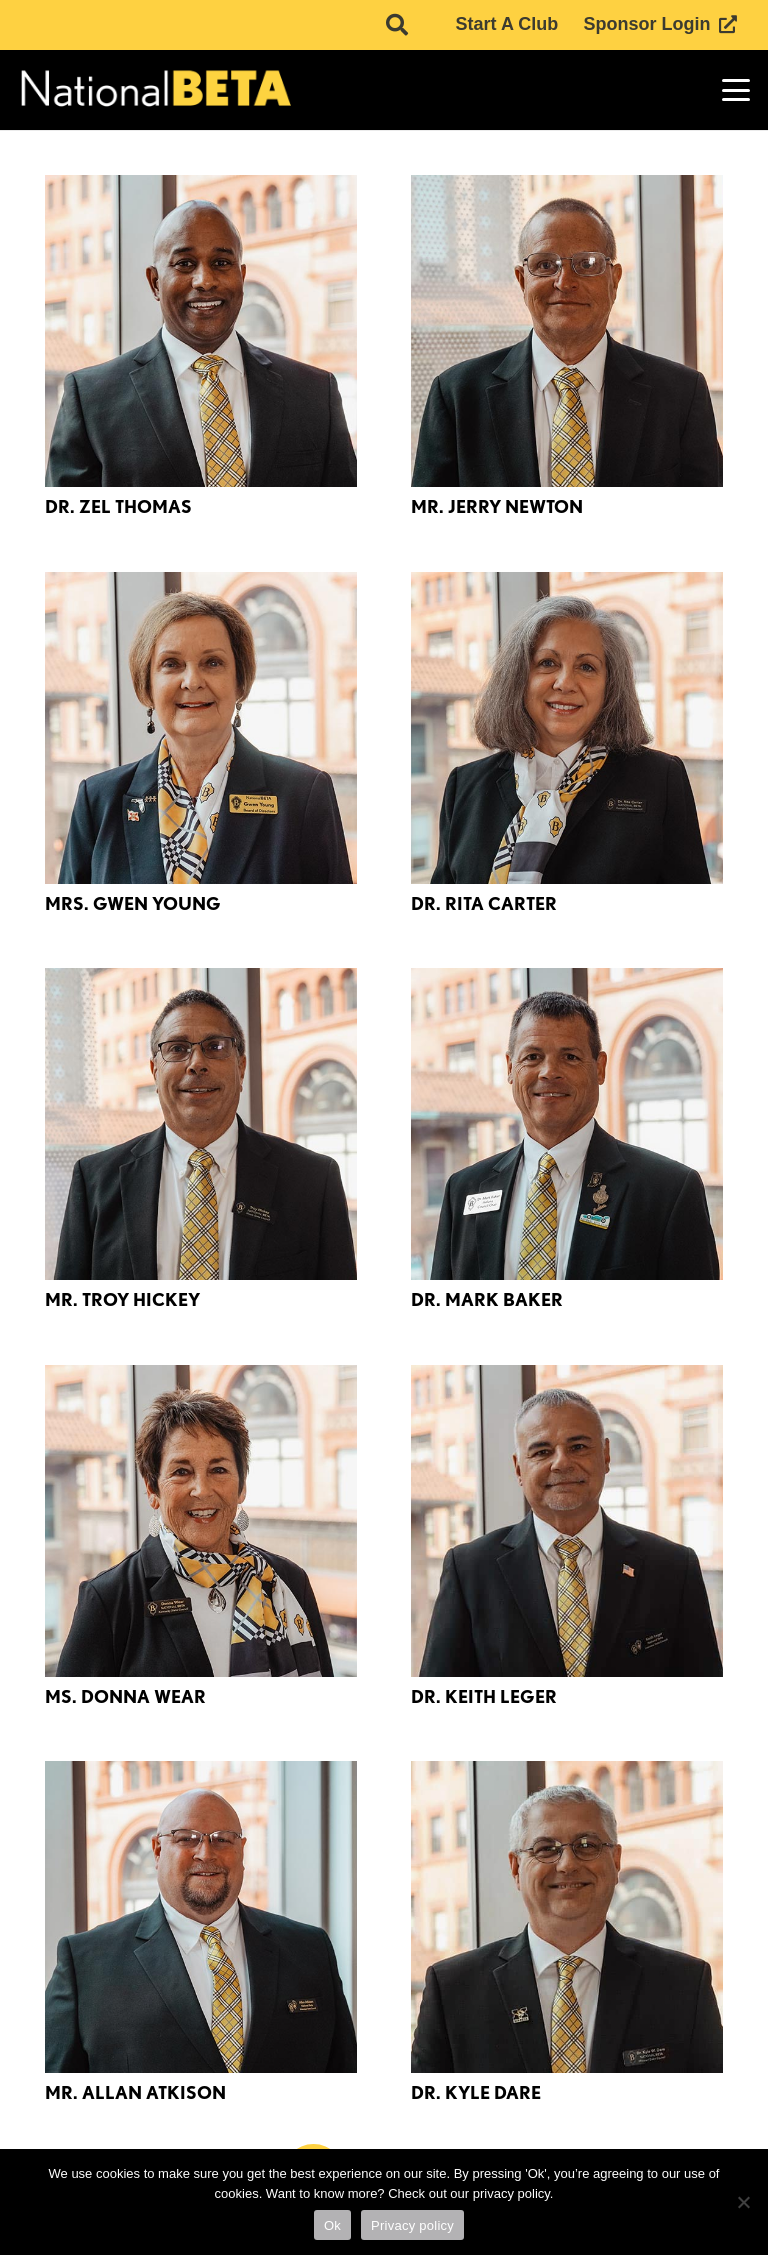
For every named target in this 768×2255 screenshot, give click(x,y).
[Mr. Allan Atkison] (201, 1917)
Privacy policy (412, 2225)
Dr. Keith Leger (484, 1696)
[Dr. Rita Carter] (567, 728)
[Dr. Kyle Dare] (567, 1917)
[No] (743, 2202)
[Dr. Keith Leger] (567, 1521)
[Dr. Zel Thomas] (201, 331)
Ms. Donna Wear (125, 1696)
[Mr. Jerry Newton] (567, 331)
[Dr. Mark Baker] (567, 1124)
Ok (332, 2225)
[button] (736, 90)
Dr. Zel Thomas (118, 506)
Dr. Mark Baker (487, 1299)
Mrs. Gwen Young (133, 903)
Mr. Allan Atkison (135, 2092)
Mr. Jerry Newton (497, 506)
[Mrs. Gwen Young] (201, 728)
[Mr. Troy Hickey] (201, 1124)
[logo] (154, 90)
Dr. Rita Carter (484, 903)
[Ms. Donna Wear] (201, 1521)
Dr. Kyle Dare (476, 2092)
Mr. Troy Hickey (122, 1299)
